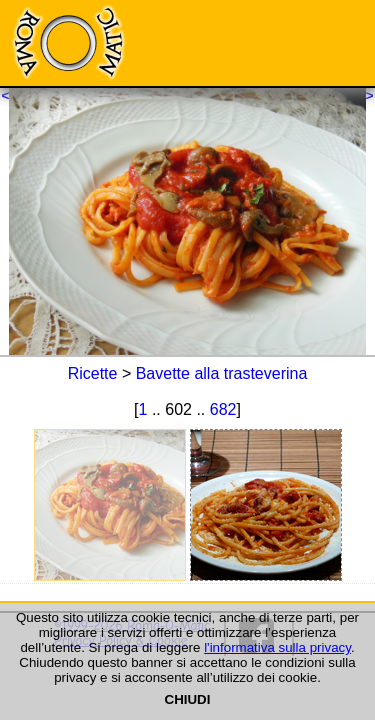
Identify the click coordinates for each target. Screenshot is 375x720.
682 (223, 409)
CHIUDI (188, 699)
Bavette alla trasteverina (222, 373)
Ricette (93, 373)
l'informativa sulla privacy (277, 647)
